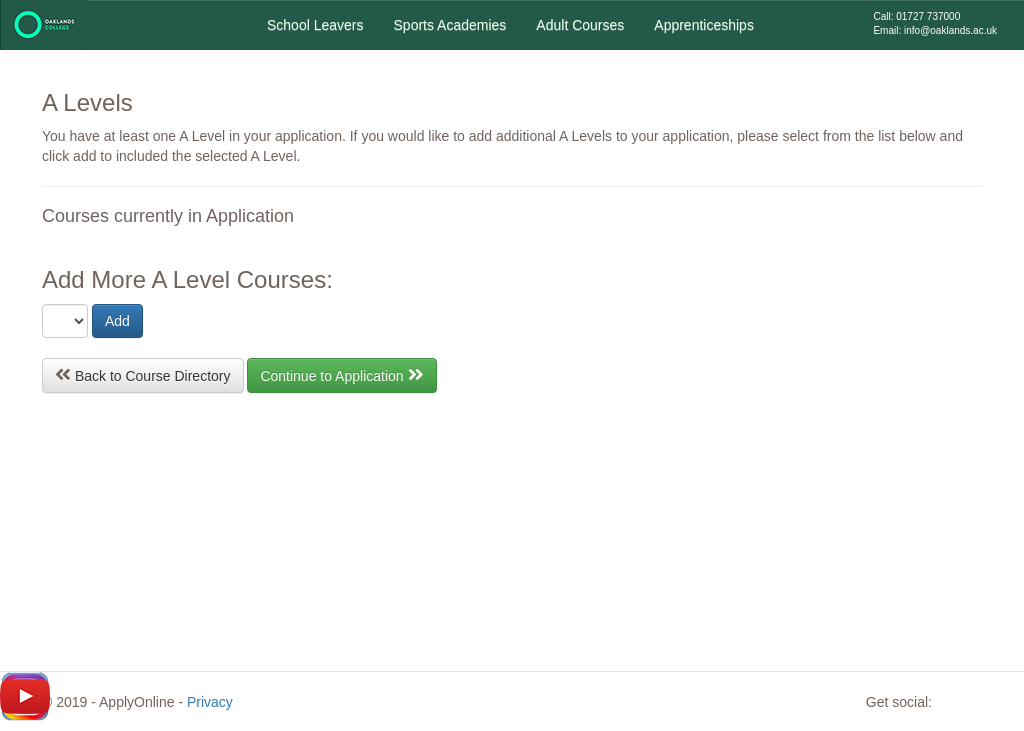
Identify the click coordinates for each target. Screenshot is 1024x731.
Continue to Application (341, 374)
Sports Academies (450, 25)
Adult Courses (580, 25)
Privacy (210, 702)
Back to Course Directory (143, 374)
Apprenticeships (704, 25)
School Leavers (315, 25)
